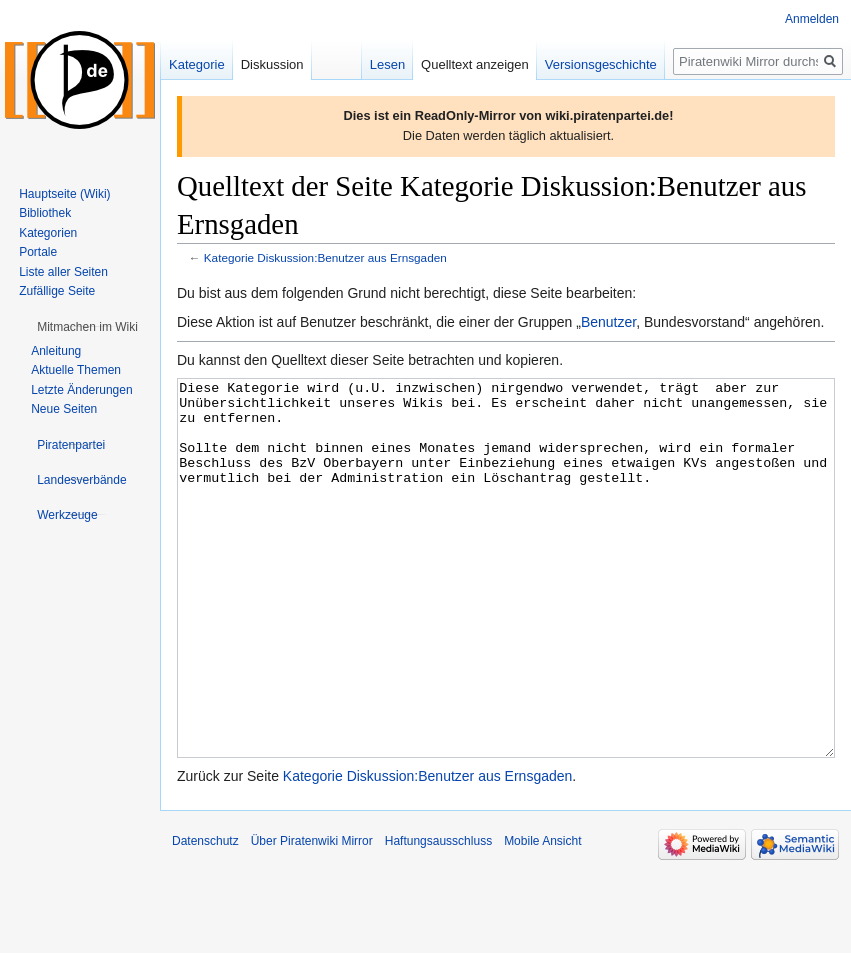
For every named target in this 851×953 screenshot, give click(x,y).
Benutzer (608, 322)
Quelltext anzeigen (475, 64)
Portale (38, 252)
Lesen (387, 64)
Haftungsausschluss (438, 916)
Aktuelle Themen (76, 370)
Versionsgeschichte (601, 64)
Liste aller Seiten (63, 272)
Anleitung (56, 351)
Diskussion (272, 64)
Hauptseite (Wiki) (64, 194)
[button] (87, 327)
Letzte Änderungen (81, 390)
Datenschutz (205, 916)
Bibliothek (45, 213)
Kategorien (48, 233)
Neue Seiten (64, 409)
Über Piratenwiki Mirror (312, 916)
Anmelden (812, 19)
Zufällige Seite (57, 291)
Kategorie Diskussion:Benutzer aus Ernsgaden (325, 257)
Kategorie (197, 64)
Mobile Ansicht (542, 916)
